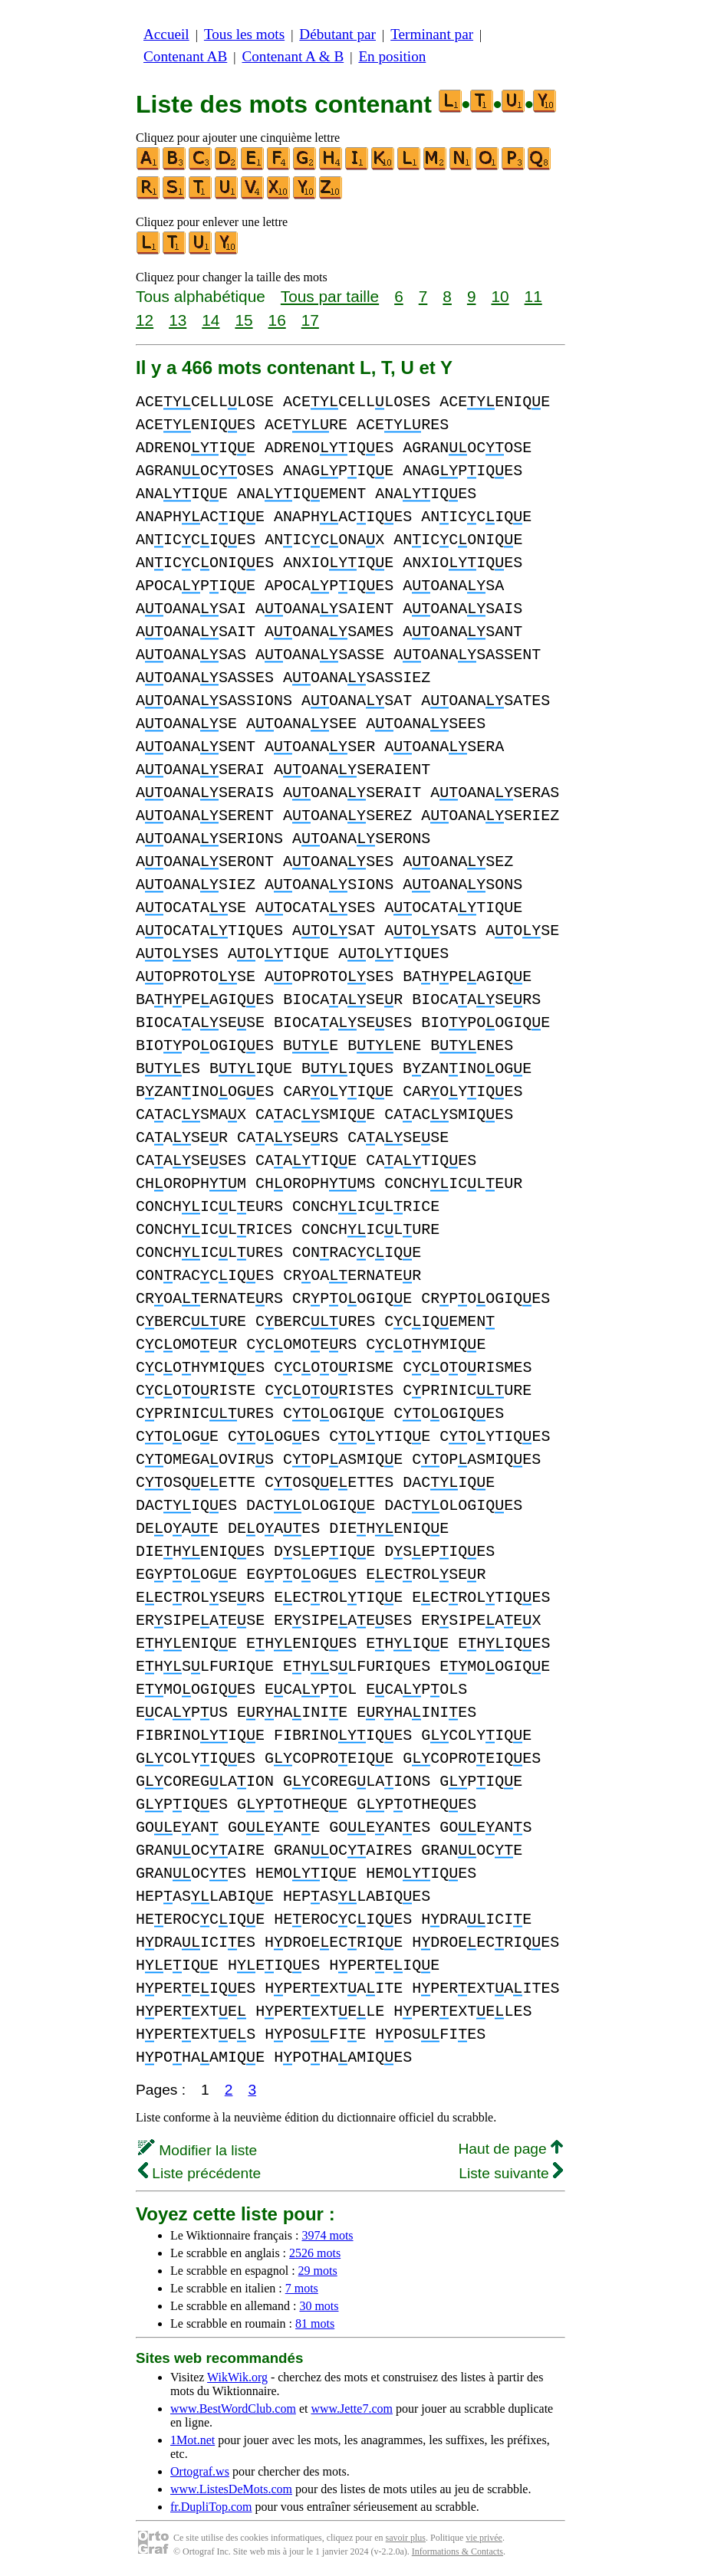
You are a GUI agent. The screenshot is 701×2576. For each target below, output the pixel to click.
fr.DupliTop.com (211, 2506)
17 (310, 320)
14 (210, 320)
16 (277, 320)
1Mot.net (192, 2439)
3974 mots (327, 2235)
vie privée (484, 2537)
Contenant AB (185, 56)
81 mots (314, 2323)
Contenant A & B (293, 56)
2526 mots (315, 2252)
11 (533, 296)
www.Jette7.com (352, 2408)
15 (243, 320)
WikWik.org (237, 2377)
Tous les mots (244, 34)
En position (392, 56)
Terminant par (431, 34)
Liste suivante (511, 2173)
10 (499, 296)
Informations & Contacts (457, 2551)
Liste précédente (199, 2173)
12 (144, 320)
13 (177, 320)
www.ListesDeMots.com (231, 2489)
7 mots (301, 2288)
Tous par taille (330, 296)
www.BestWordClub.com (233, 2408)
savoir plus (406, 2537)
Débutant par (337, 34)
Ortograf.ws (199, 2471)
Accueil (166, 34)
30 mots (318, 2305)
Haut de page (510, 2149)
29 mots (317, 2270)
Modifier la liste (197, 2150)
